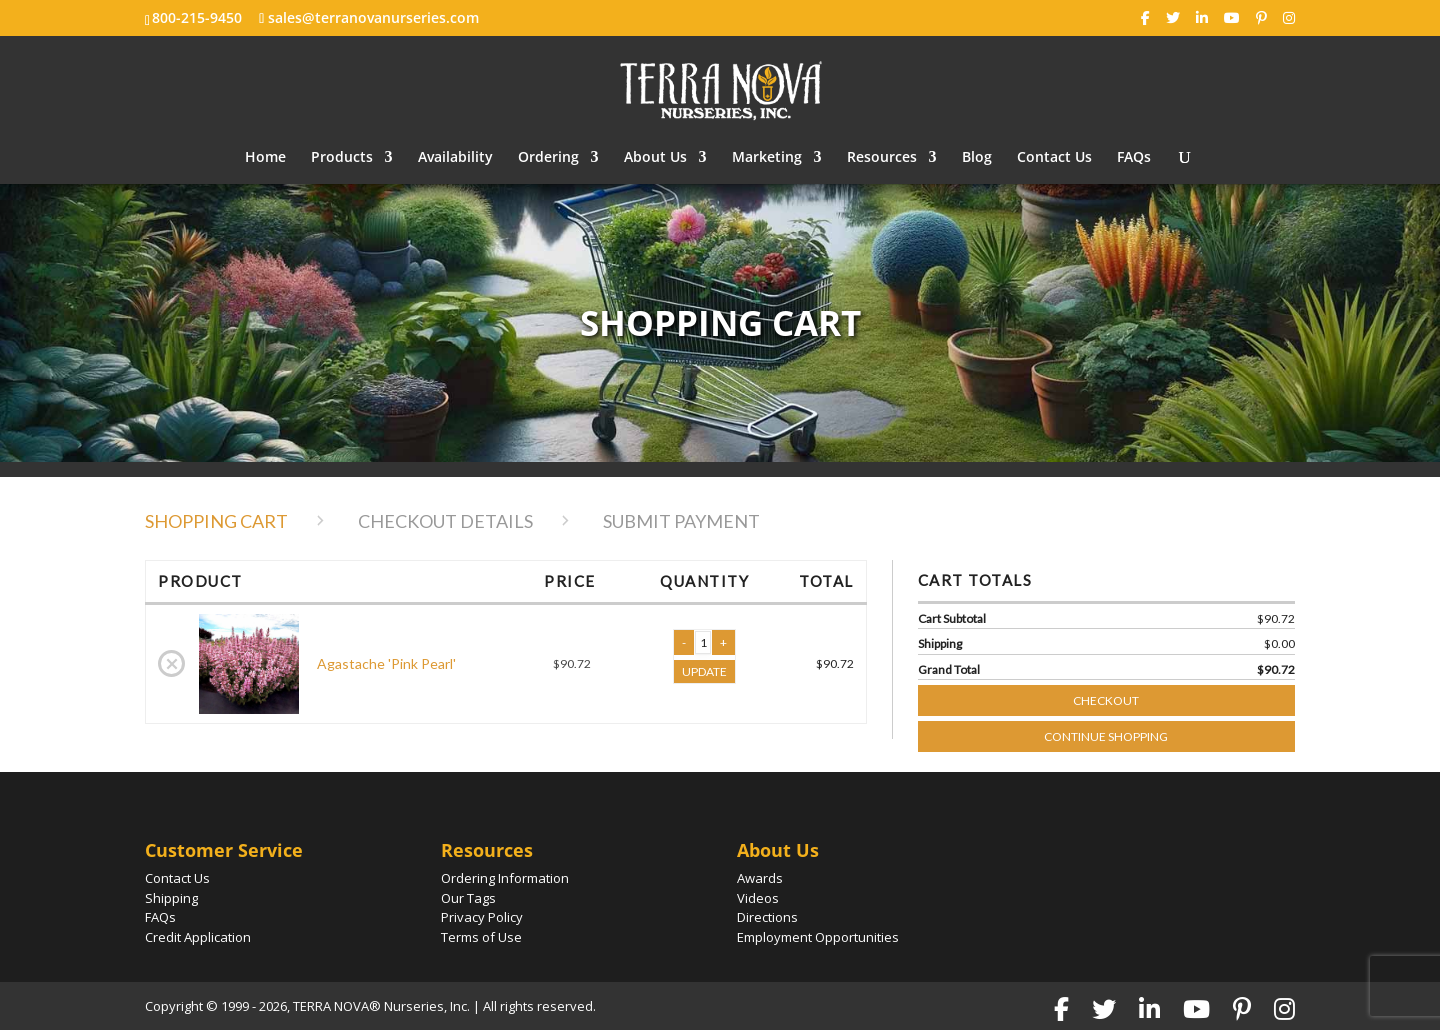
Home (265, 158)
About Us (655, 158)
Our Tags (468, 898)
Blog (977, 158)
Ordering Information (505, 878)
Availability (455, 158)
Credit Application (198, 937)
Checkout (1180, 696)
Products (342, 158)
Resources (882, 158)
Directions (767, 917)
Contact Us (1054, 158)
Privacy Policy (482, 917)
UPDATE (704, 671)
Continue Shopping (1106, 736)
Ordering (548, 158)
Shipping (171, 898)
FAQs (1134, 158)
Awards (760, 878)
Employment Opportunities (818, 937)
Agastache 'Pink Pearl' (386, 663)
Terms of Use (481, 937)
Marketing (767, 158)
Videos (758, 898)
